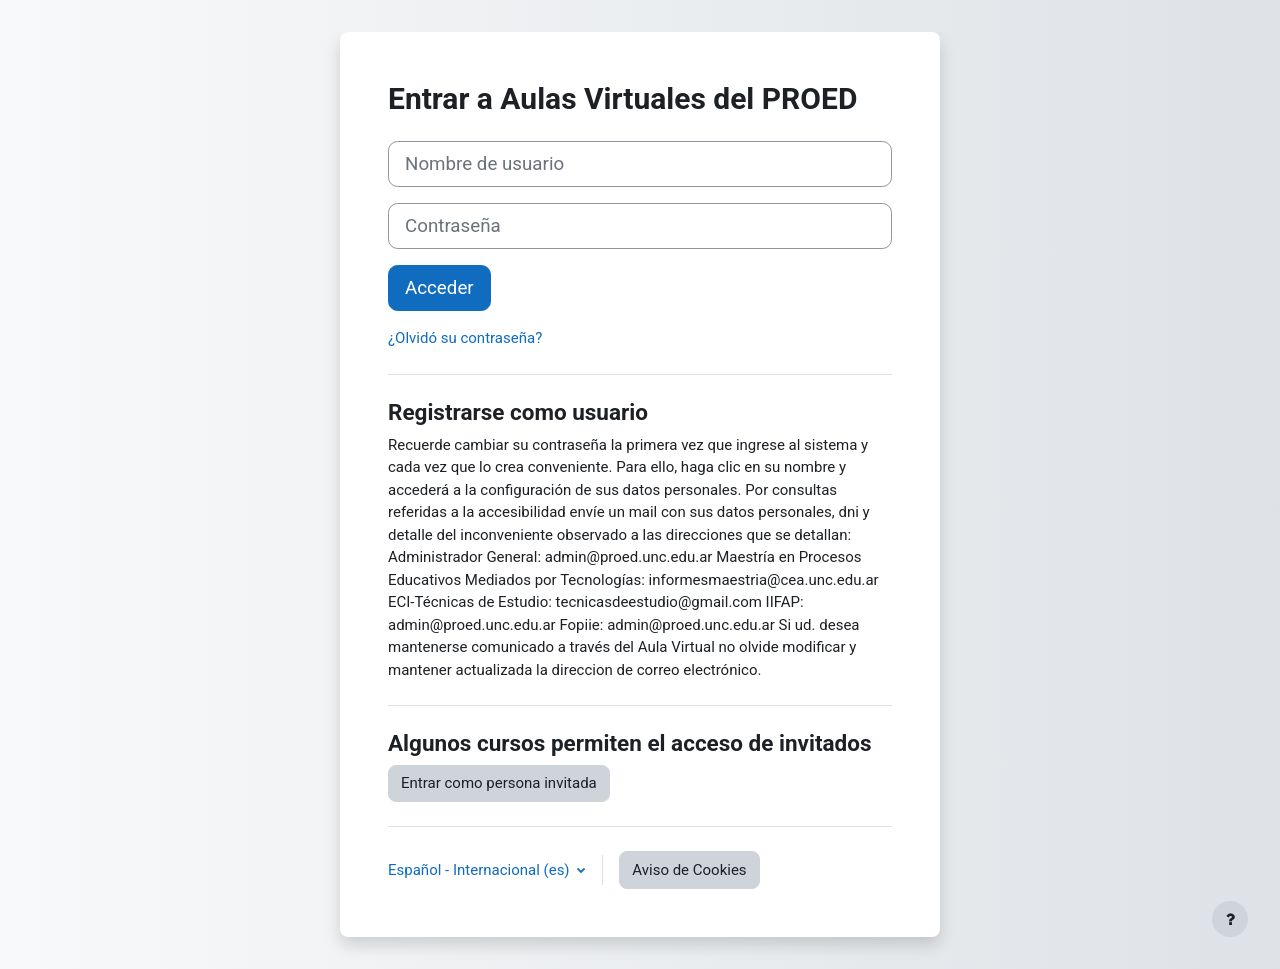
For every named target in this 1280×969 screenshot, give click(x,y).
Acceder (439, 288)
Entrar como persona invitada (499, 783)
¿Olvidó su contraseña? (465, 338)
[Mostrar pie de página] (1230, 919)
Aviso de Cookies (689, 870)
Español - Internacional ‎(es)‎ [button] (480, 870)
